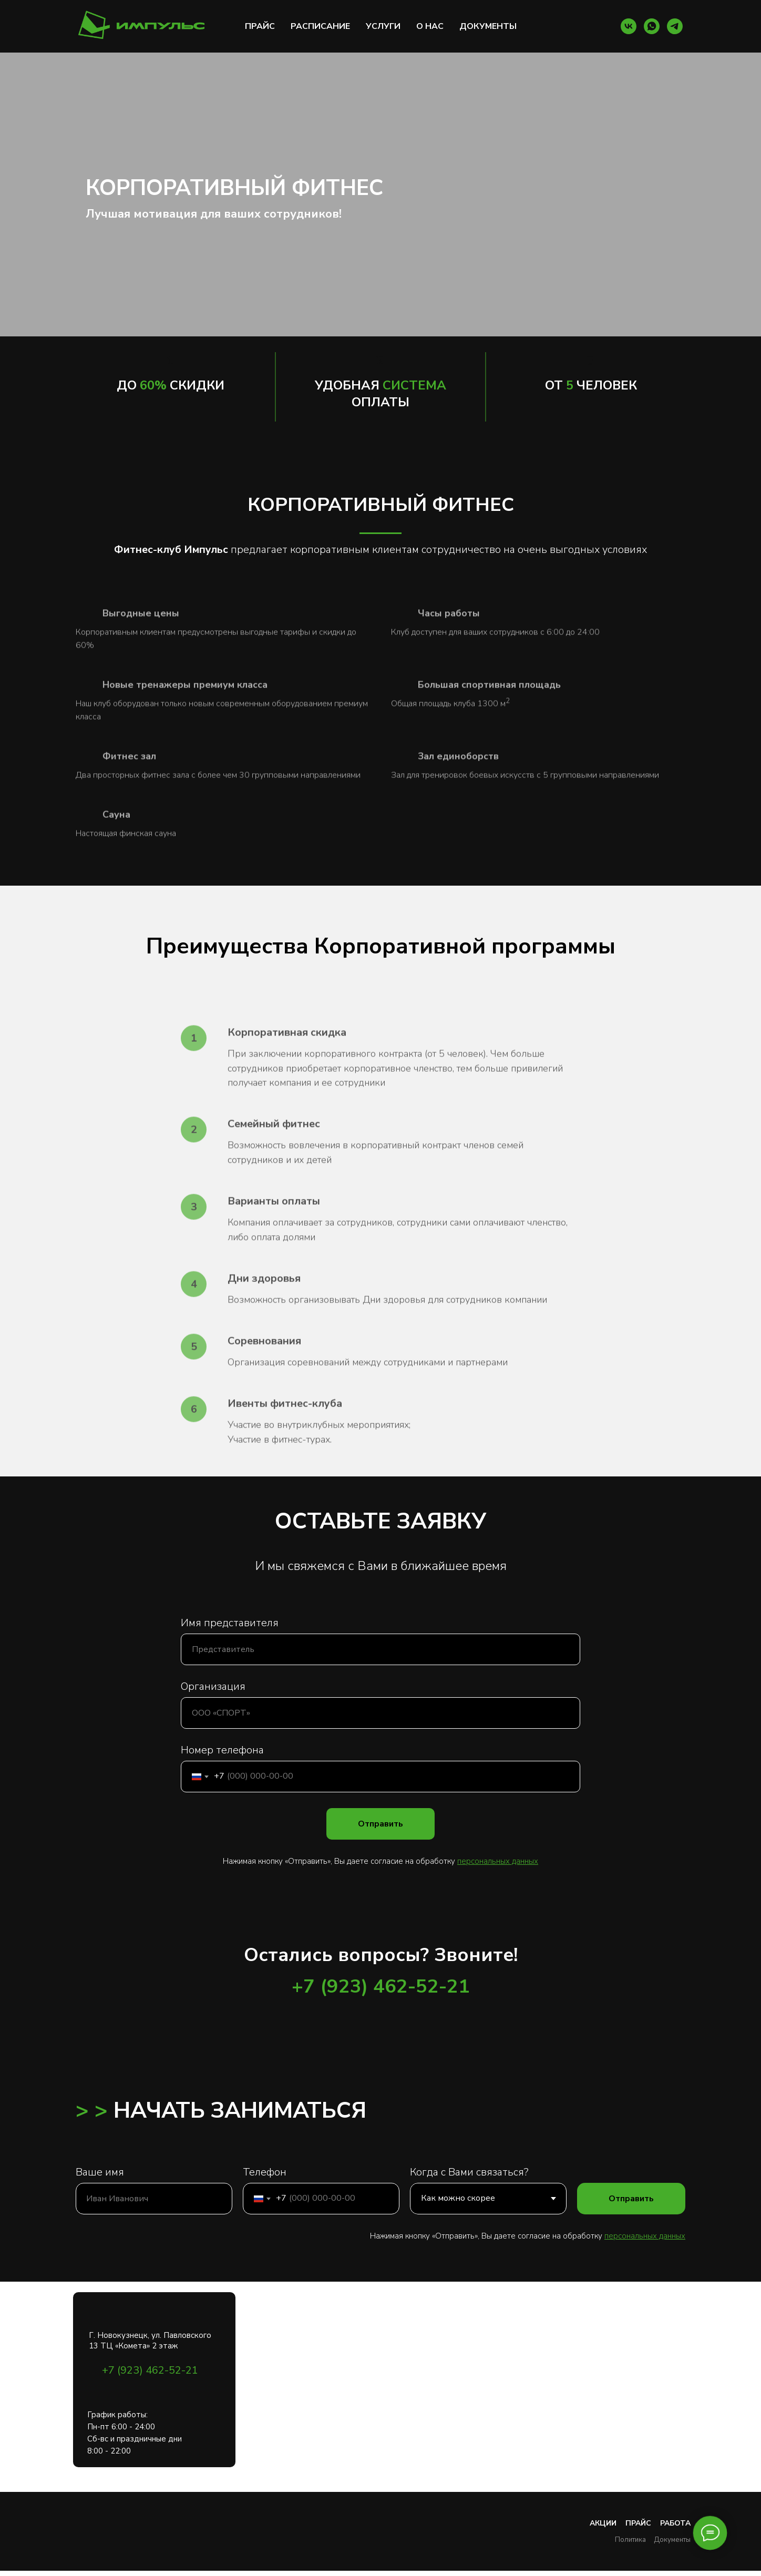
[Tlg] (675, 26)
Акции (603, 2523)
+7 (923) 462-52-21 (150, 2370)
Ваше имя (100, 2172)
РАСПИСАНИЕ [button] (320, 26)
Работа (675, 2523)
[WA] (652, 26)
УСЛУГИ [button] (383, 26)
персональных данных (644, 2236)
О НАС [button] (430, 26)
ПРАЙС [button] (260, 26)
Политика (630, 2539)
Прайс (638, 2523)
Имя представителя (230, 1623)
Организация (213, 1686)
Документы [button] (672, 2539)
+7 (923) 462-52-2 (375, 1986)
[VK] (628, 26)
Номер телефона (222, 1750)
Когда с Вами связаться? (469, 2172)
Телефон (264, 2172)
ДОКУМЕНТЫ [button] (488, 26)
